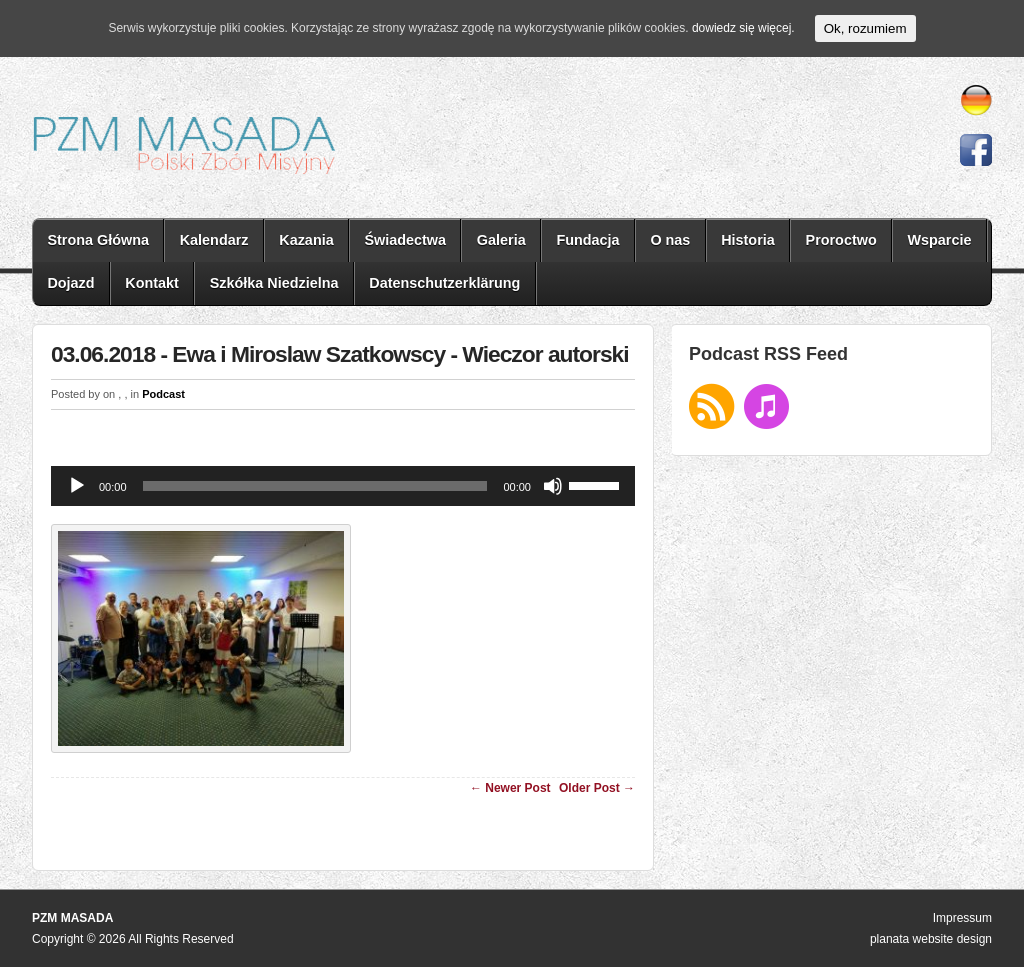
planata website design (931, 939)
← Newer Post (510, 788)
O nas (670, 240)
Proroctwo (841, 240)
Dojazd (70, 283)
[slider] (315, 486)
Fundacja (587, 240)
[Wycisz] (553, 486)
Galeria (501, 240)
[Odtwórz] (77, 486)
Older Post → (597, 788)
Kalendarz (214, 240)
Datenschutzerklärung (444, 283)
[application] (343, 486)
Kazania (306, 240)
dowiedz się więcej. (743, 28)
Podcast (163, 394)
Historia (748, 240)
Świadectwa (405, 240)
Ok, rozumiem (865, 28)
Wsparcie (939, 240)
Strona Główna (98, 240)
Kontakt (152, 283)
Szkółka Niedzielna (274, 283)
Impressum (962, 918)
